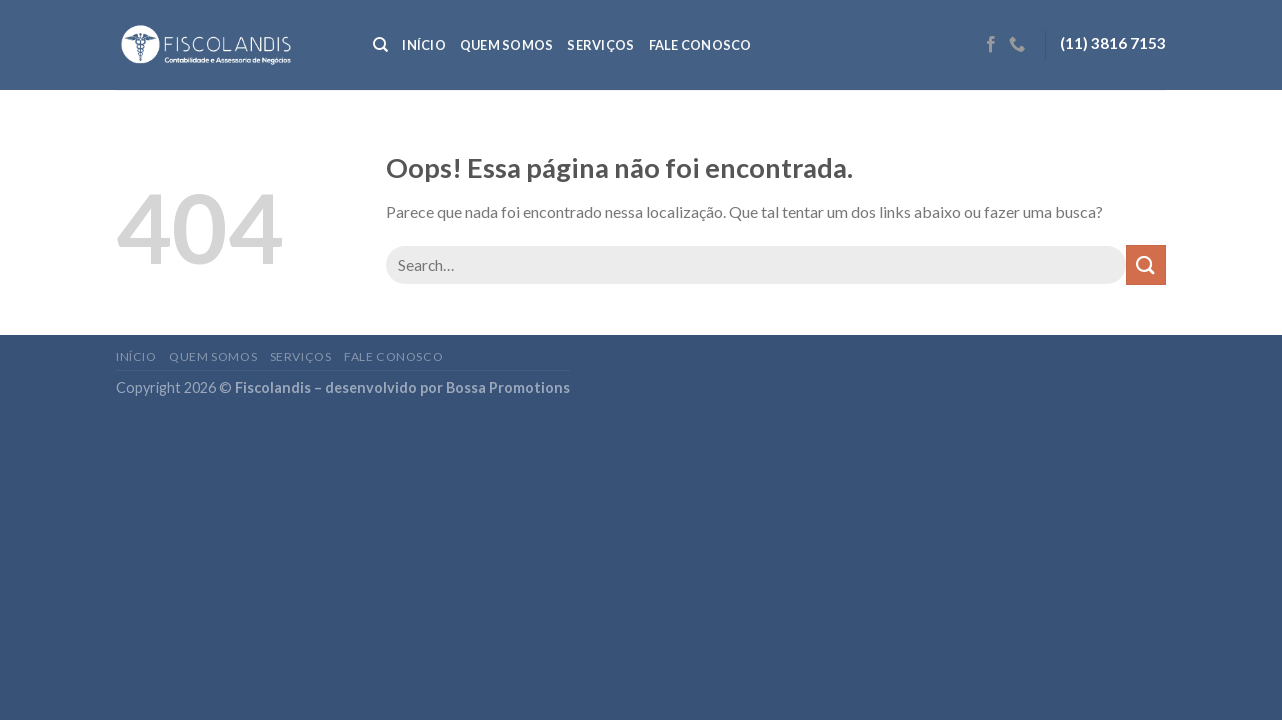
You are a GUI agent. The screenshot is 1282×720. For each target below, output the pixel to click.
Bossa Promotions (508, 387)
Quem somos (507, 45)
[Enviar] (1146, 264)
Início (424, 45)
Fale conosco (700, 45)
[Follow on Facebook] (991, 45)
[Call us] (1017, 45)
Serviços (600, 45)
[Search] (380, 45)
